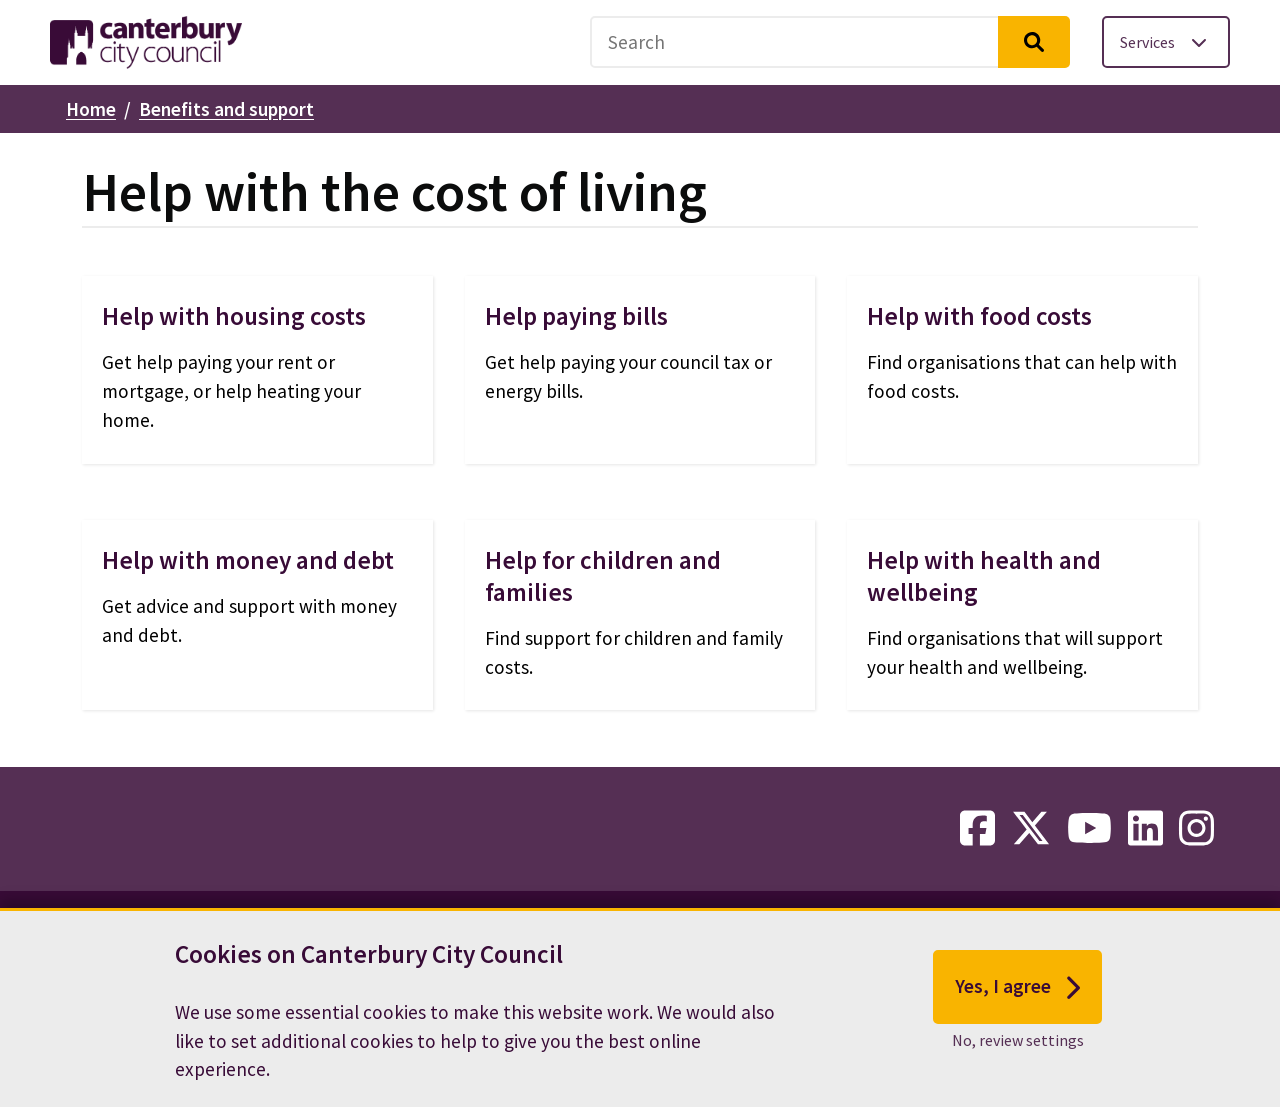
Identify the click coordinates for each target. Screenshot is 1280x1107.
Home (91, 109)
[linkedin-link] (1145, 829)
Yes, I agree (1017, 1000)
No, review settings (1018, 1053)
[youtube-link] (1089, 829)
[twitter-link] (1031, 829)
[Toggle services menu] (1166, 42)
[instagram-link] (1196, 829)
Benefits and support (226, 109)
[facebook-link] (977, 829)
